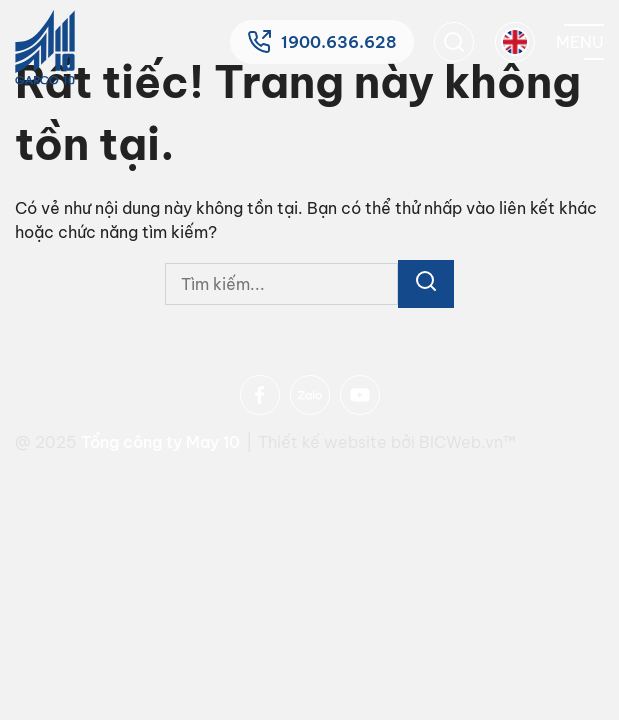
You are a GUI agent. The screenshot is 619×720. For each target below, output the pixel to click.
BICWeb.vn (461, 442)
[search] (454, 42)
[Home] (45, 47)
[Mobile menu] (580, 42)
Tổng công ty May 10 (160, 442)
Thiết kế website (324, 442)
